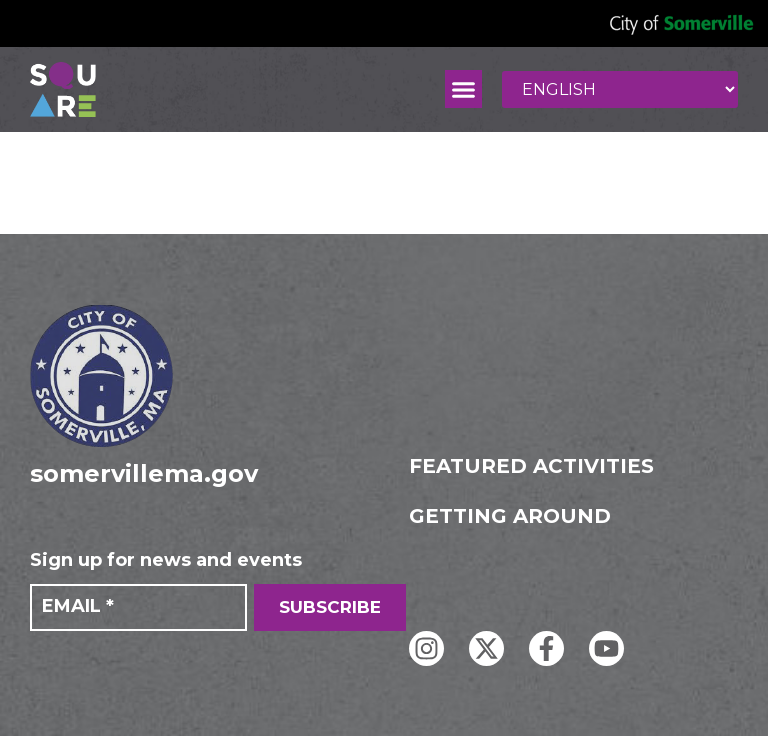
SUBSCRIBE (330, 607)
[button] (464, 89)
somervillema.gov (144, 473)
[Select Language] (620, 89)
